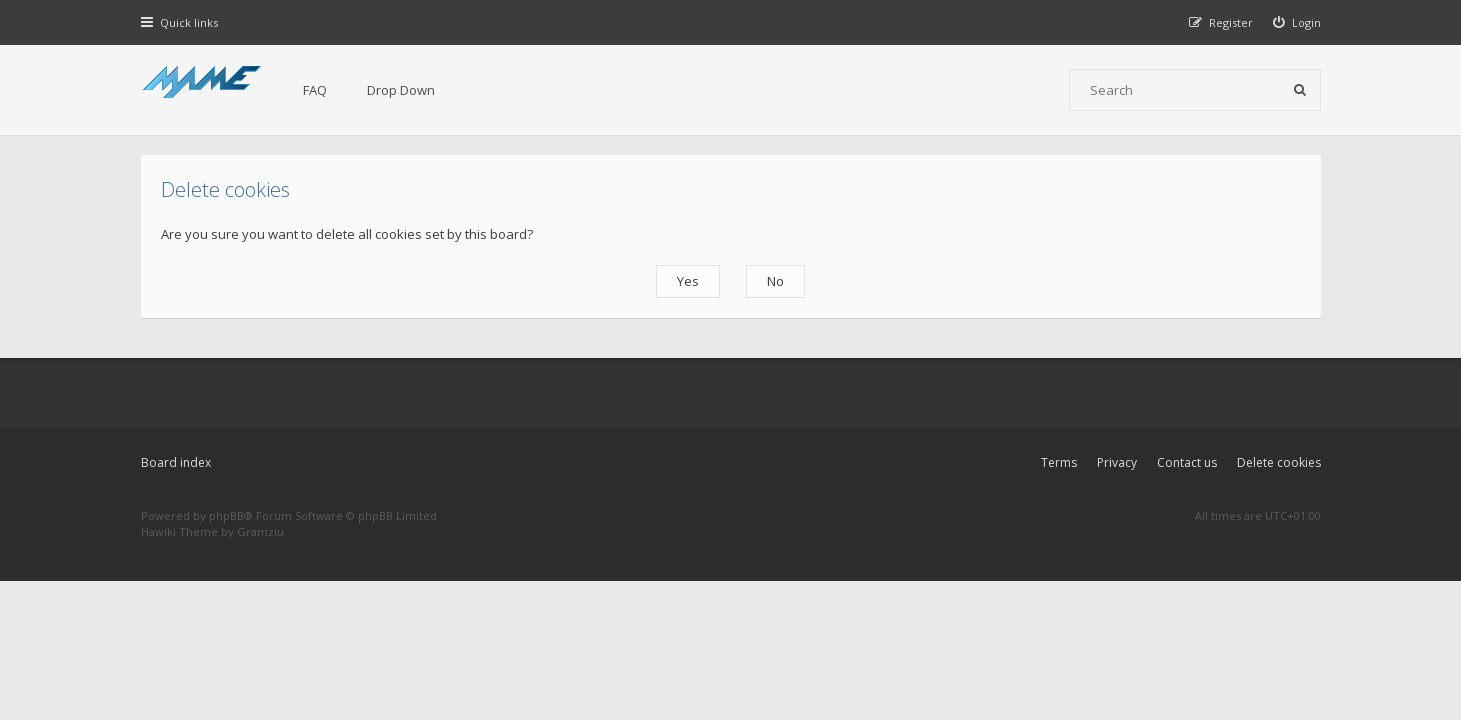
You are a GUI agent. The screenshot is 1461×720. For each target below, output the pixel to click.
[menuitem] (1297, 22)
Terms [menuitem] (1059, 462)
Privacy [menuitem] (1117, 462)
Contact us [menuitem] (1187, 462)
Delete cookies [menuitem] (1279, 462)
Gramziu (260, 531)
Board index (176, 462)
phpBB (226, 515)
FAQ (315, 90)
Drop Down (401, 90)
